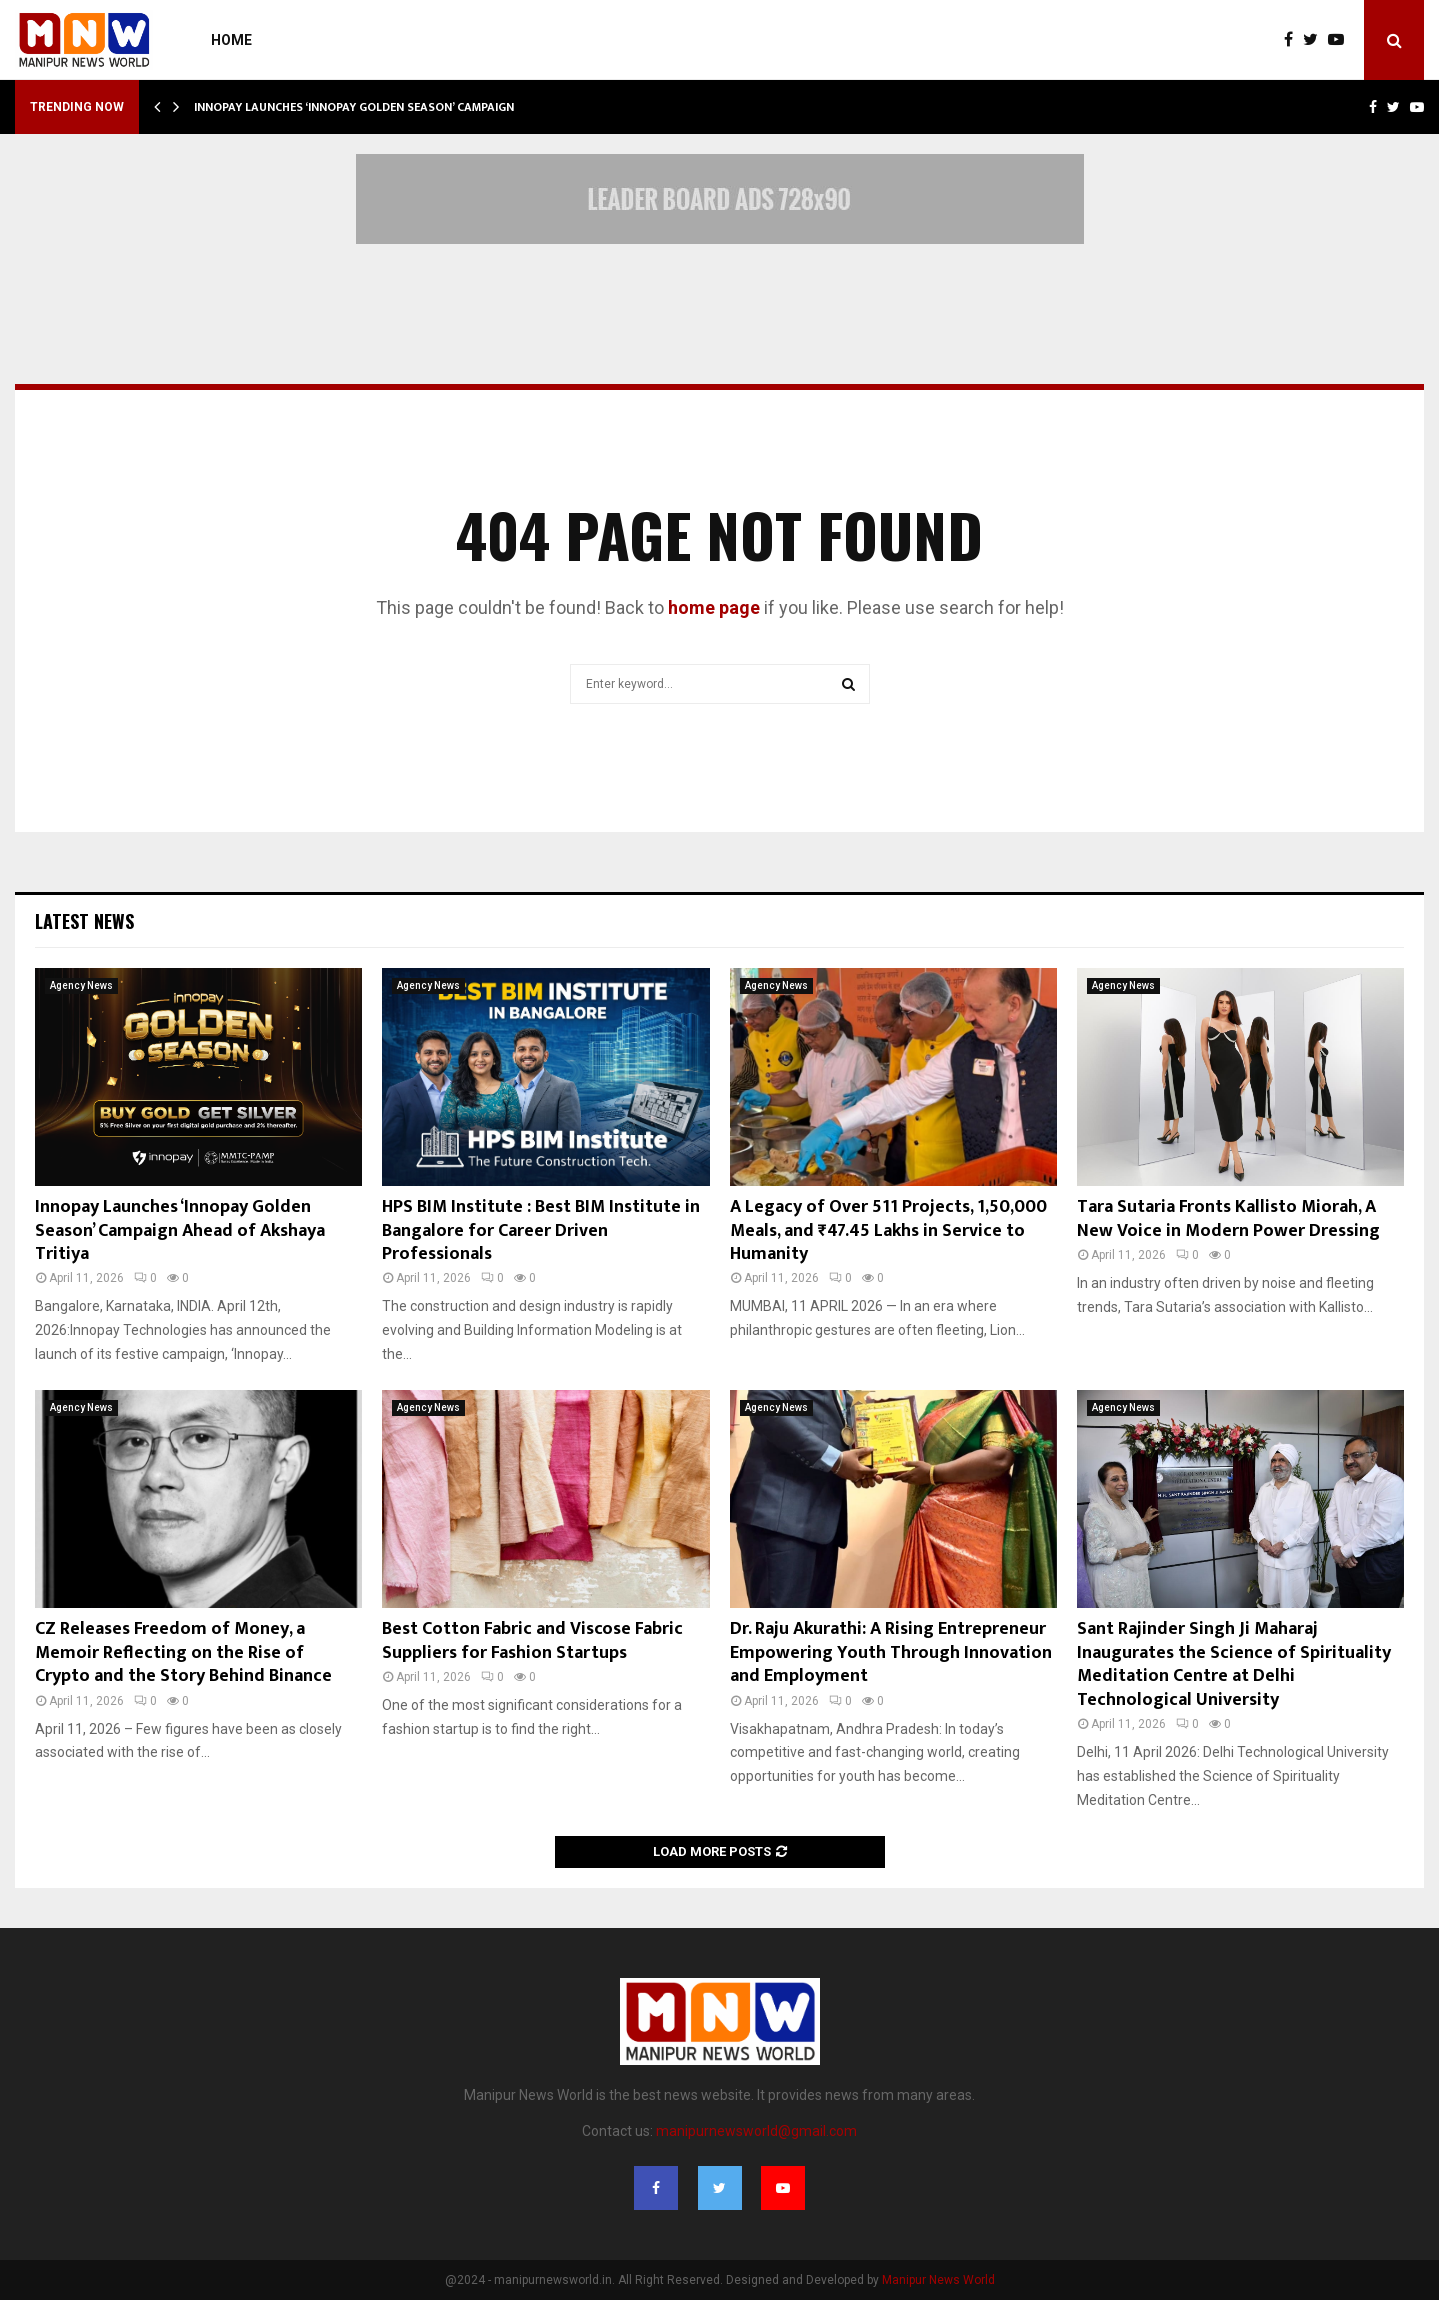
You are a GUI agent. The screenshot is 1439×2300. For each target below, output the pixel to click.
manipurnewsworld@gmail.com (756, 2131)
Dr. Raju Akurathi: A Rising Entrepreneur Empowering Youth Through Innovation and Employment (891, 1652)
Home (231, 40)
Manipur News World (938, 2280)
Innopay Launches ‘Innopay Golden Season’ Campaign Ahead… (379, 107)
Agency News (81, 985)
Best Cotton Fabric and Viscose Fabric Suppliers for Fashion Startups (532, 1640)
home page (714, 607)
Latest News (84, 921)
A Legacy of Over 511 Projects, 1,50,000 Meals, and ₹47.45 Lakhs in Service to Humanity (888, 1230)
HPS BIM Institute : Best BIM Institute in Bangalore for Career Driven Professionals (541, 1230)
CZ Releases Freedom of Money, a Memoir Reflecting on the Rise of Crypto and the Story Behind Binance (183, 1652)
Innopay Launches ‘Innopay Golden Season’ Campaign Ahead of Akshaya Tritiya (180, 1230)
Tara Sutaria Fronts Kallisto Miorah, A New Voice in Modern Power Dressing (1228, 1218)
